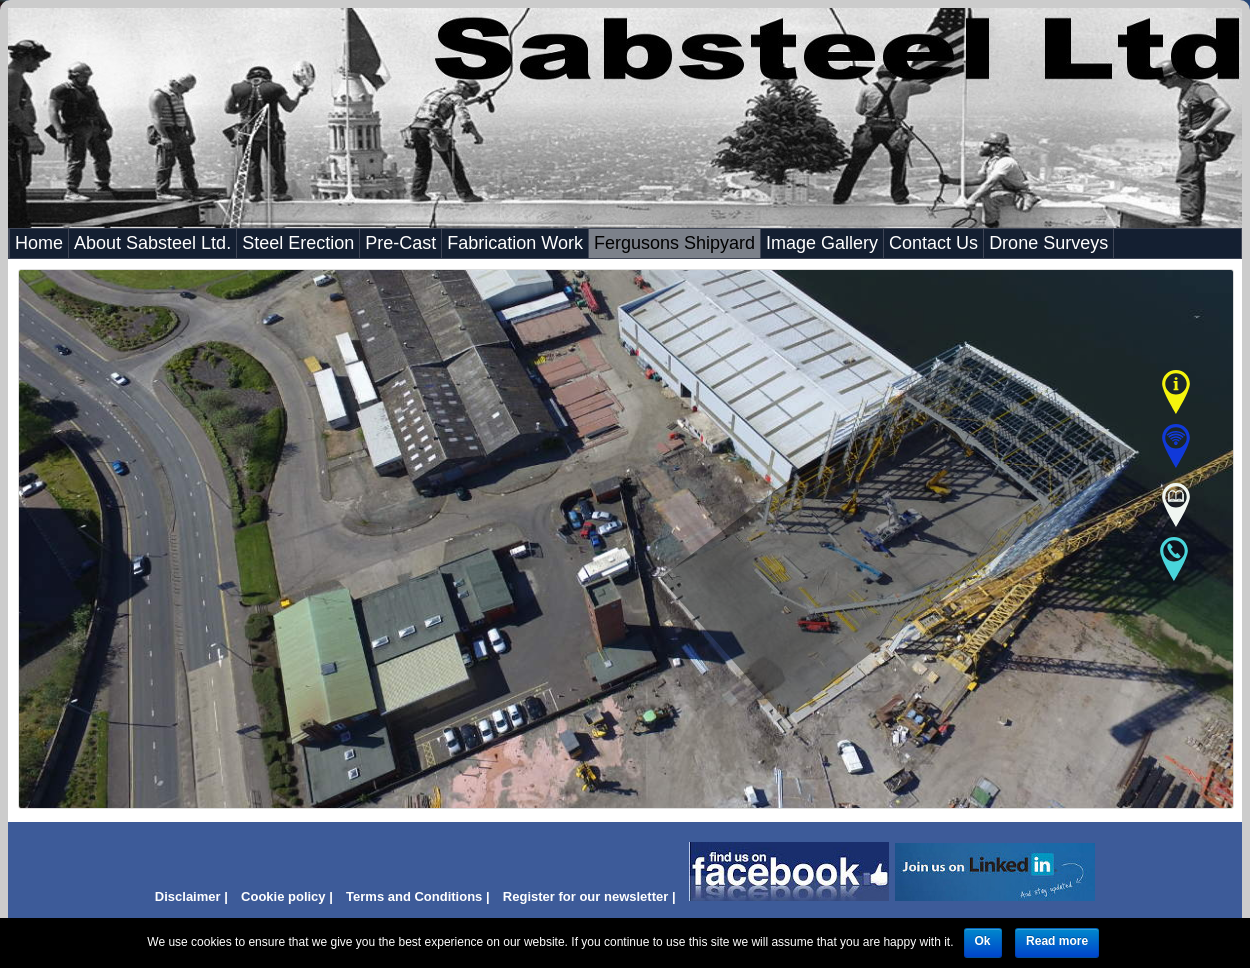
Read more (1057, 941)
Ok (983, 941)
